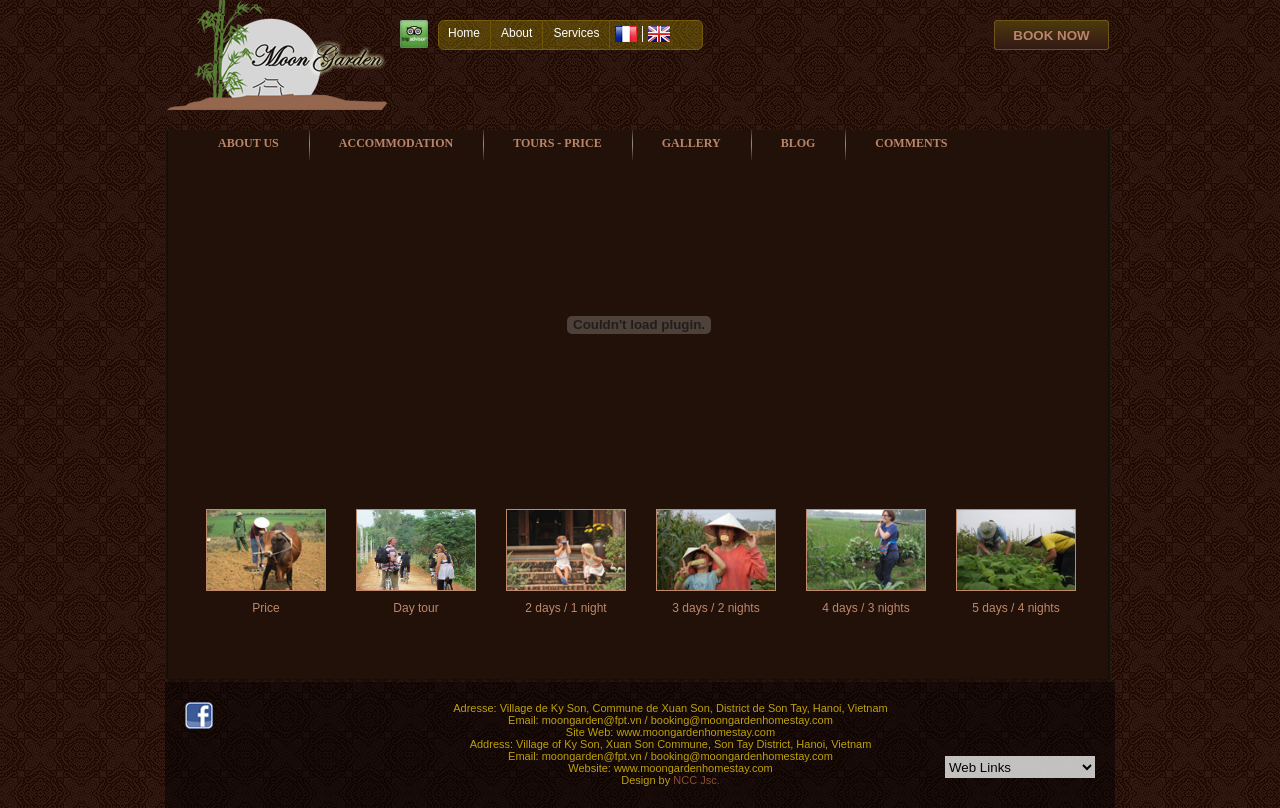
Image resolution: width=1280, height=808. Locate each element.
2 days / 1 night (565, 608)
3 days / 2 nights (715, 608)
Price (265, 608)
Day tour (415, 608)
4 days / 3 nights (865, 608)
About (516, 33)
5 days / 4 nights (1015, 608)
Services (576, 33)
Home (464, 33)
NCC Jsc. (696, 780)
